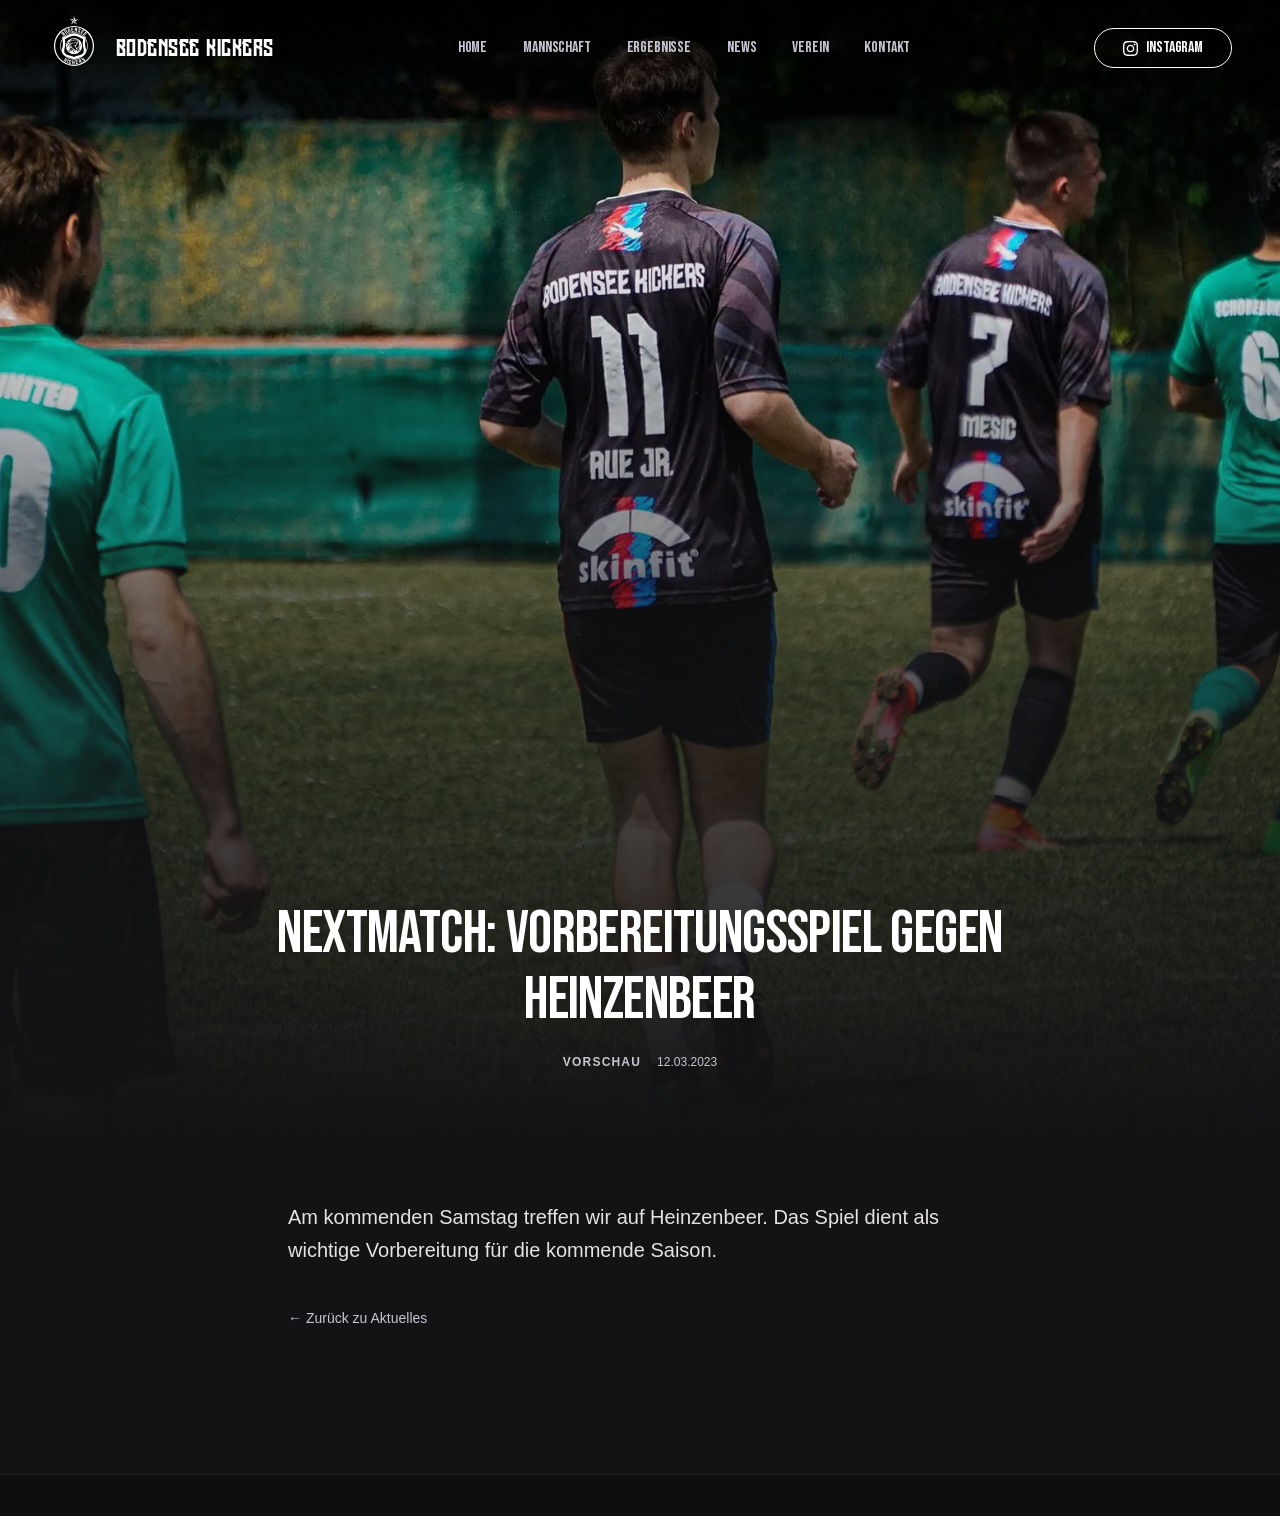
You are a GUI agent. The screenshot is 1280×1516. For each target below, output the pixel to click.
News (741, 47)
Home (472, 47)
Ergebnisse (659, 47)
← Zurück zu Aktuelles (357, 1318)
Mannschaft (556, 47)
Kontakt (887, 47)
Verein (810, 47)
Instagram (1163, 47)
